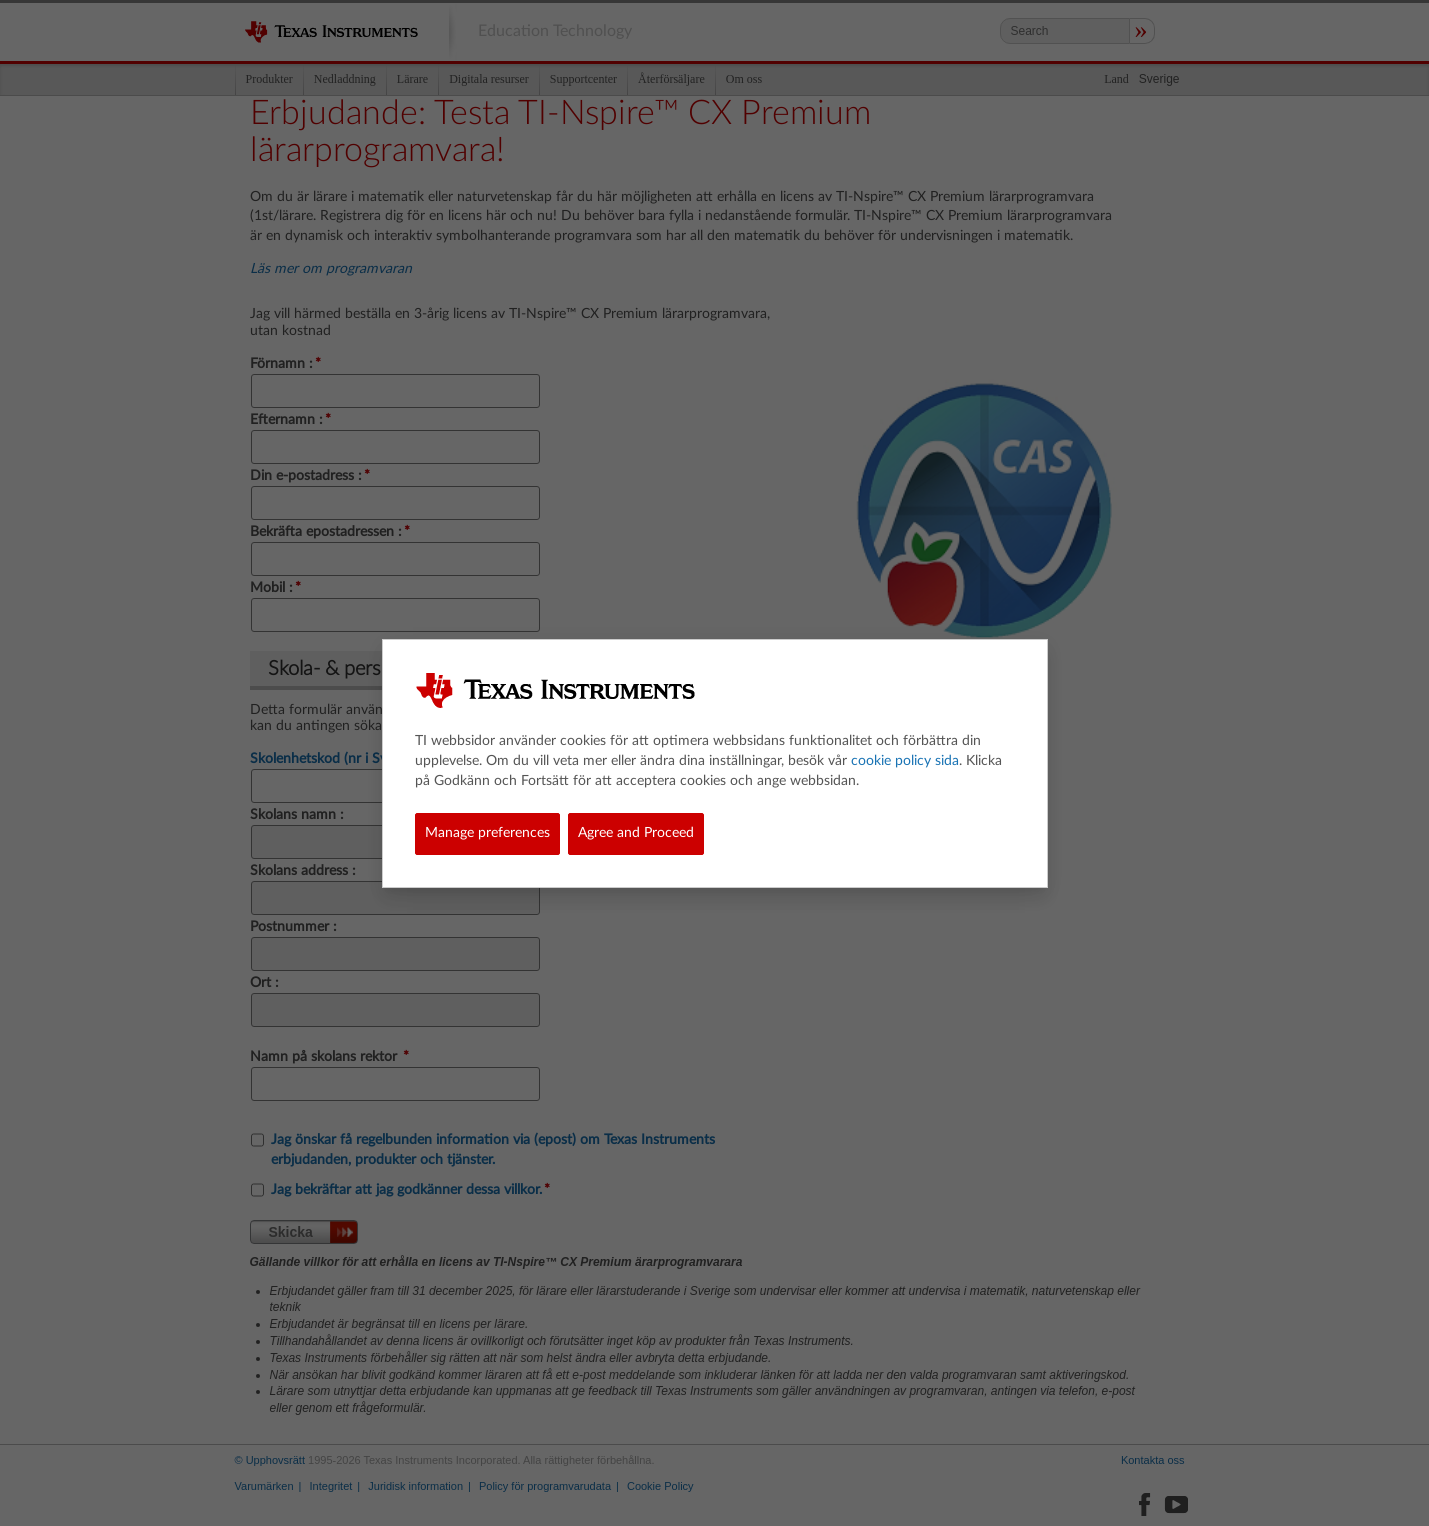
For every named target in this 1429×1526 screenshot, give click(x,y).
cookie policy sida (905, 761)
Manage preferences (487, 833)
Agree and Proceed (636, 833)
